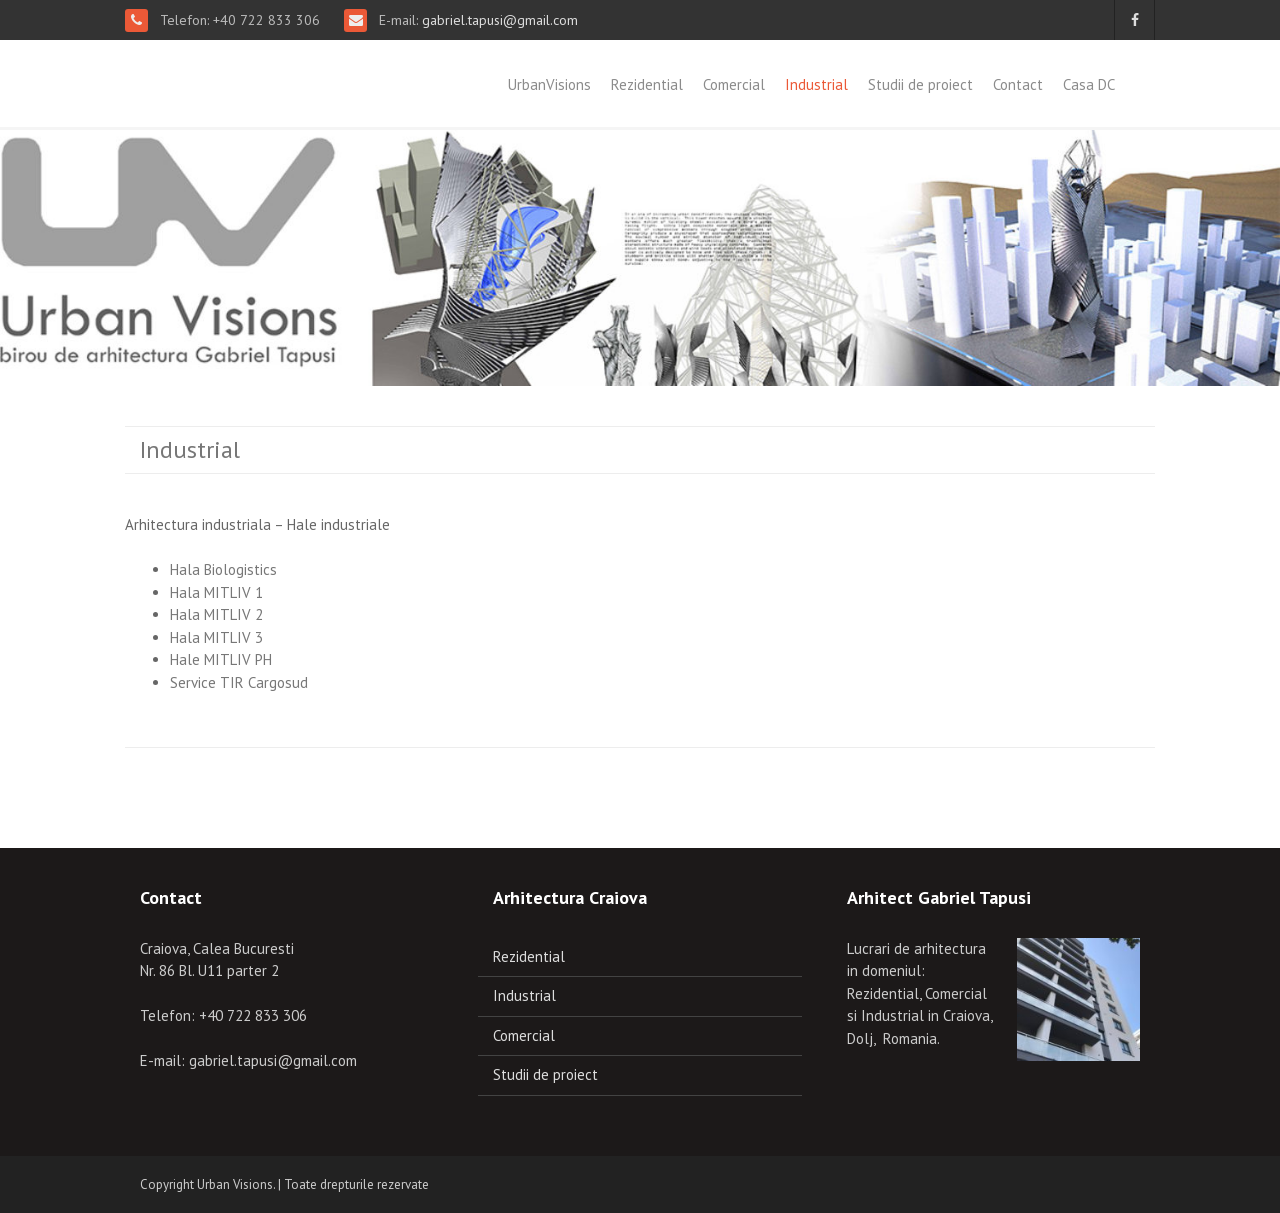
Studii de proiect (920, 84)
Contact (1018, 84)
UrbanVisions (549, 84)
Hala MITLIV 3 (216, 637)
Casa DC (1089, 84)
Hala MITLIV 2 (216, 614)
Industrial (816, 84)
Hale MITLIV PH (221, 659)
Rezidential (647, 84)
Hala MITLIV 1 (216, 592)
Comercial (734, 84)
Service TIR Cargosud (239, 682)
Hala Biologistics (223, 569)
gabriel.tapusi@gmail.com (498, 20)
